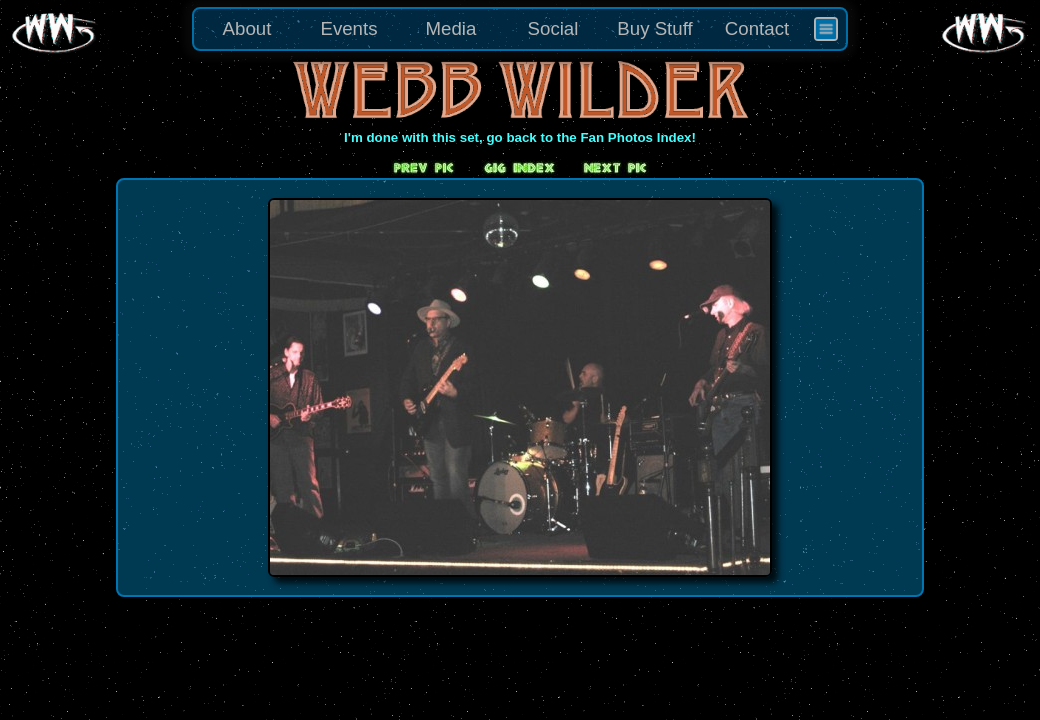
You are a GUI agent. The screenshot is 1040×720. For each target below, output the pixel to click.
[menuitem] (826, 29)
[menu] (520, 29)
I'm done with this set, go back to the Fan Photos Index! (520, 137)
